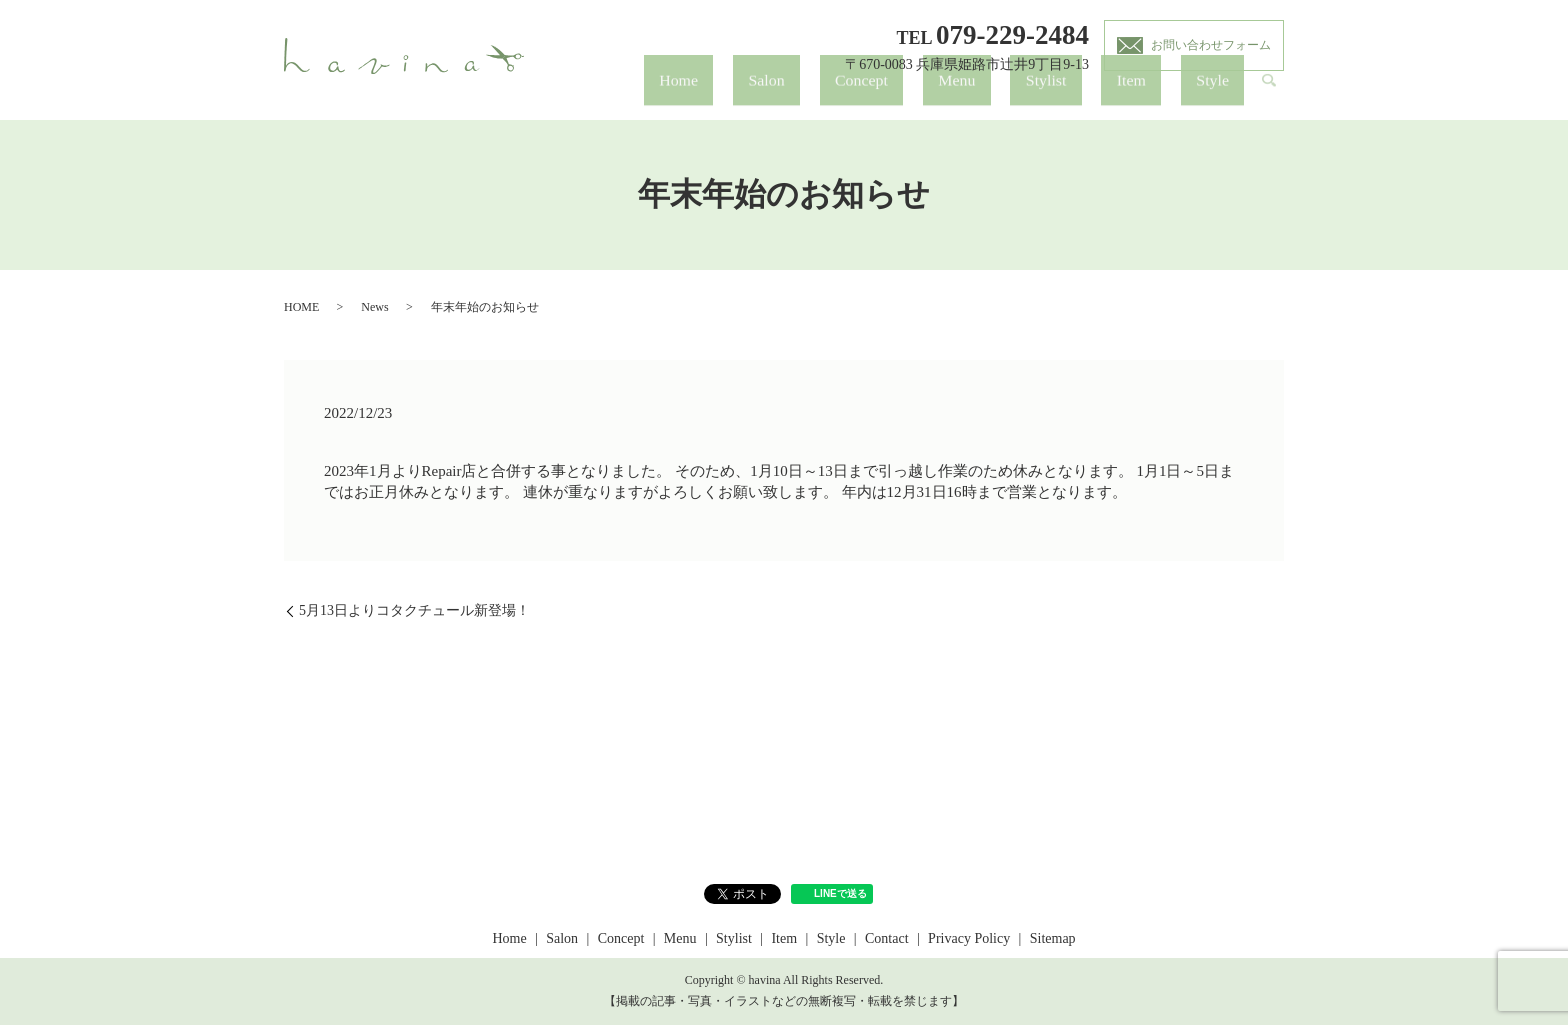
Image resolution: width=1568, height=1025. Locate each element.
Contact (887, 938)
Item (1183, 95)
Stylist (1133, 95)
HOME (301, 307)
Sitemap (1053, 938)
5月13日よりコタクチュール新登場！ (414, 610)
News (374, 307)
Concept (1019, 95)
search (1269, 96)
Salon (961, 95)
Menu (1079, 95)
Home (908, 95)
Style (1229, 95)
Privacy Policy (969, 938)
